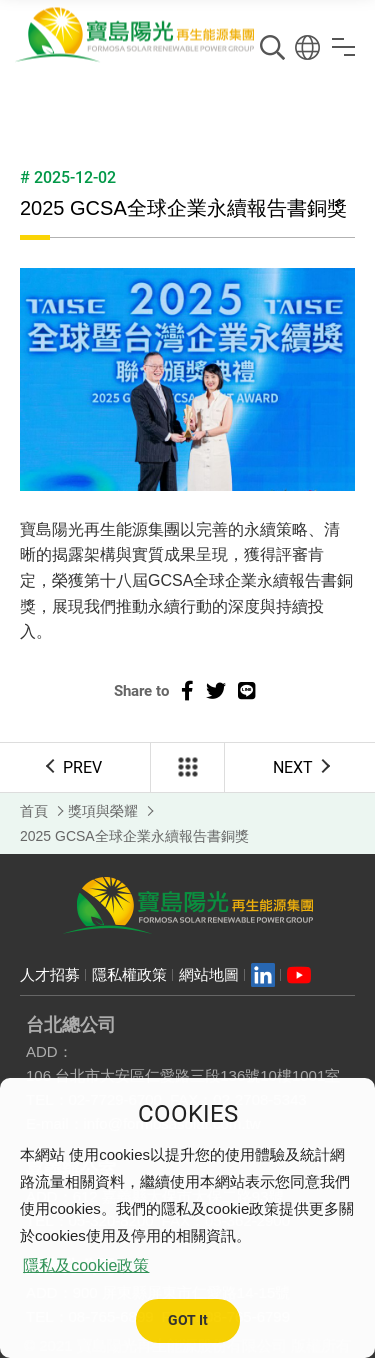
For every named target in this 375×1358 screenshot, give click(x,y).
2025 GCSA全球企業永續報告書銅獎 (134, 836)
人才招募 (50, 974)
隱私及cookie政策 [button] (86, 1265)
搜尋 (272, 47)
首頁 (34, 811)
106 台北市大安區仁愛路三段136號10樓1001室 (183, 1075)
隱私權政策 (129, 974)
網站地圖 (209, 974)
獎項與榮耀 (103, 811)
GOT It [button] (188, 1320)
